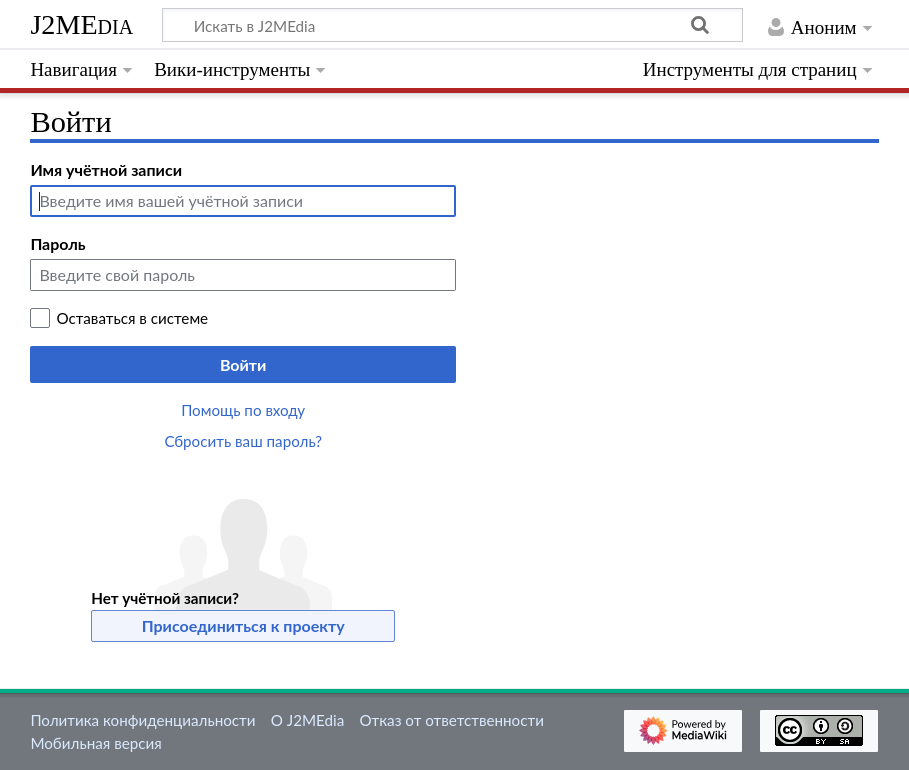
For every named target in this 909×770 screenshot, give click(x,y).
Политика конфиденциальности (142, 720)
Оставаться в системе (132, 318)
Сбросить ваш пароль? (243, 441)
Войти (243, 364)
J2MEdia (81, 24)
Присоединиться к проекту (243, 625)
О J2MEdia (308, 720)
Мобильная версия (95, 743)
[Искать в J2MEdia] (452, 25)
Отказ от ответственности (451, 720)
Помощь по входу (243, 410)
